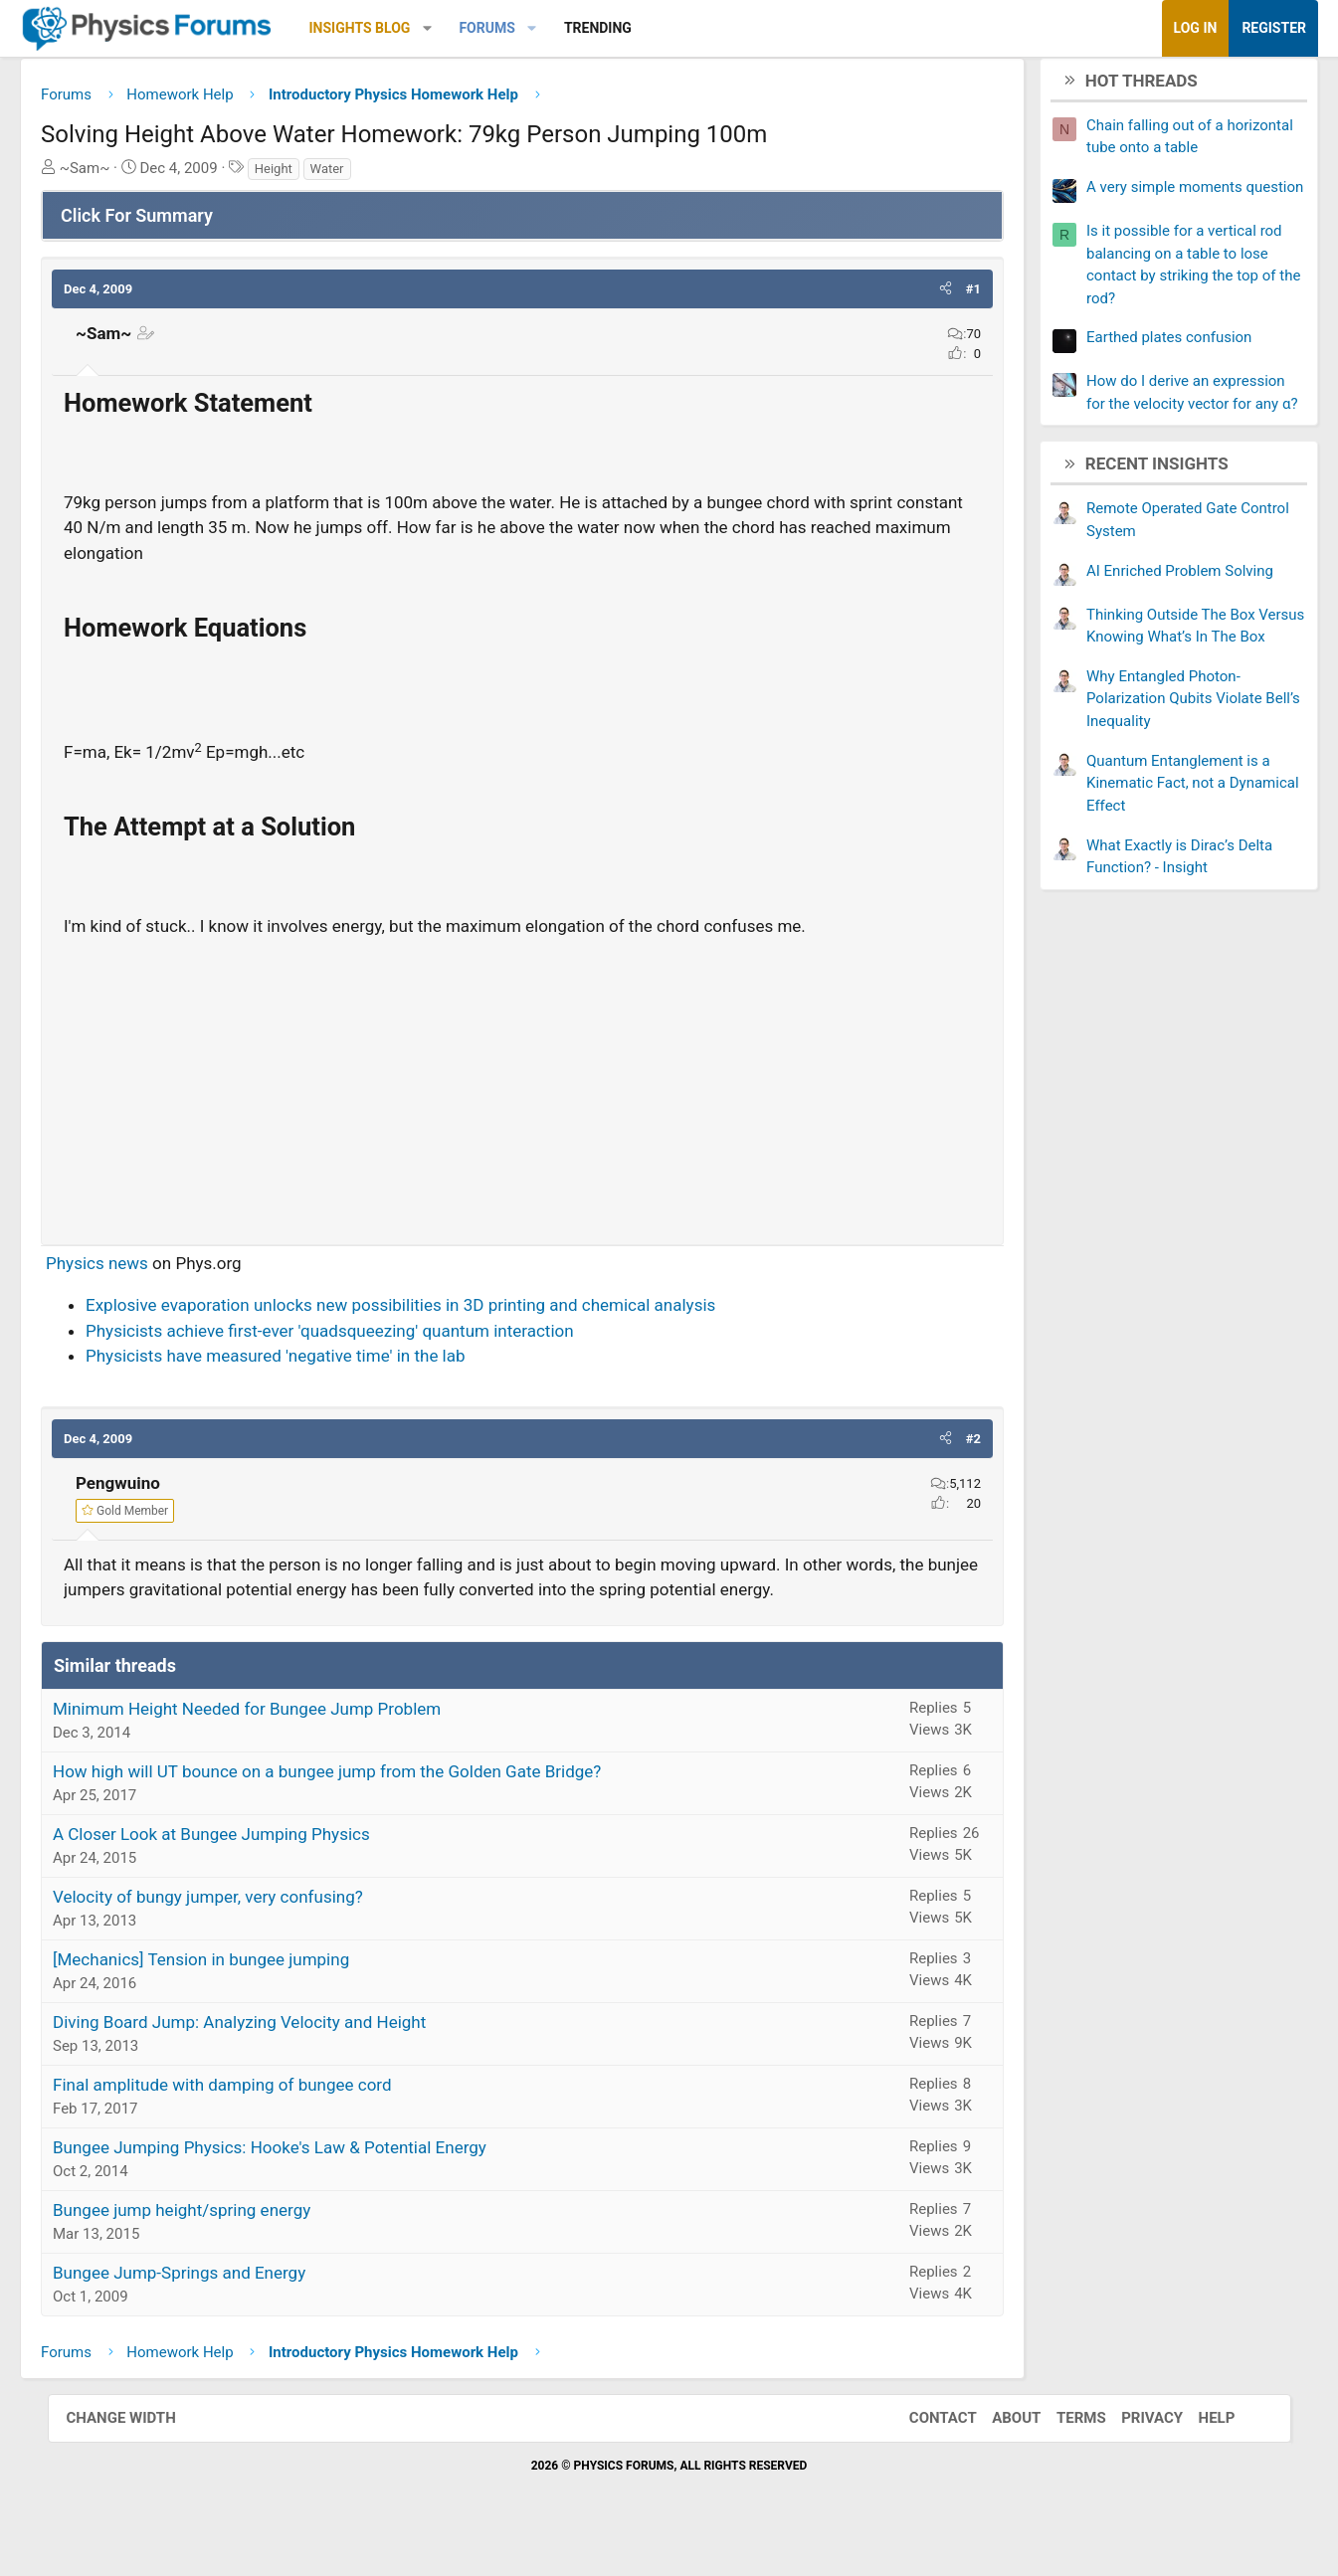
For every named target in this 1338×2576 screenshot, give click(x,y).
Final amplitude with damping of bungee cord (270, 2117)
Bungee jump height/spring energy (229, 2243)
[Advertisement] (522, 1090)
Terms (1061, 2451)
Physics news (145, 1270)
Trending (644, 28)
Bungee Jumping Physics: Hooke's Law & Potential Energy (317, 2180)
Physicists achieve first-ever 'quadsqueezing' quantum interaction (377, 1338)
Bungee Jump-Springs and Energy (226, 2305)
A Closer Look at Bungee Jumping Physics (259, 1867)
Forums (534, 28)
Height (320, 175)
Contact (923, 2451)
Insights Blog (407, 28)
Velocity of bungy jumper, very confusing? (255, 1929)
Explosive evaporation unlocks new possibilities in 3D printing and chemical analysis (448, 1313)
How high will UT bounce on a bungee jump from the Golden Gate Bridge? (374, 1804)
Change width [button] (141, 2451)
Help (1197, 2451)
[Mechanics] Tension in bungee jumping (248, 1992)
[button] (474, 28)
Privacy (1132, 2451)
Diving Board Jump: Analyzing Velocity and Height (287, 2055)
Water (374, 175)
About (996, 2451)
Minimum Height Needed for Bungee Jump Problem (294, 1741)
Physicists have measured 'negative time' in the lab (323, 1364)
